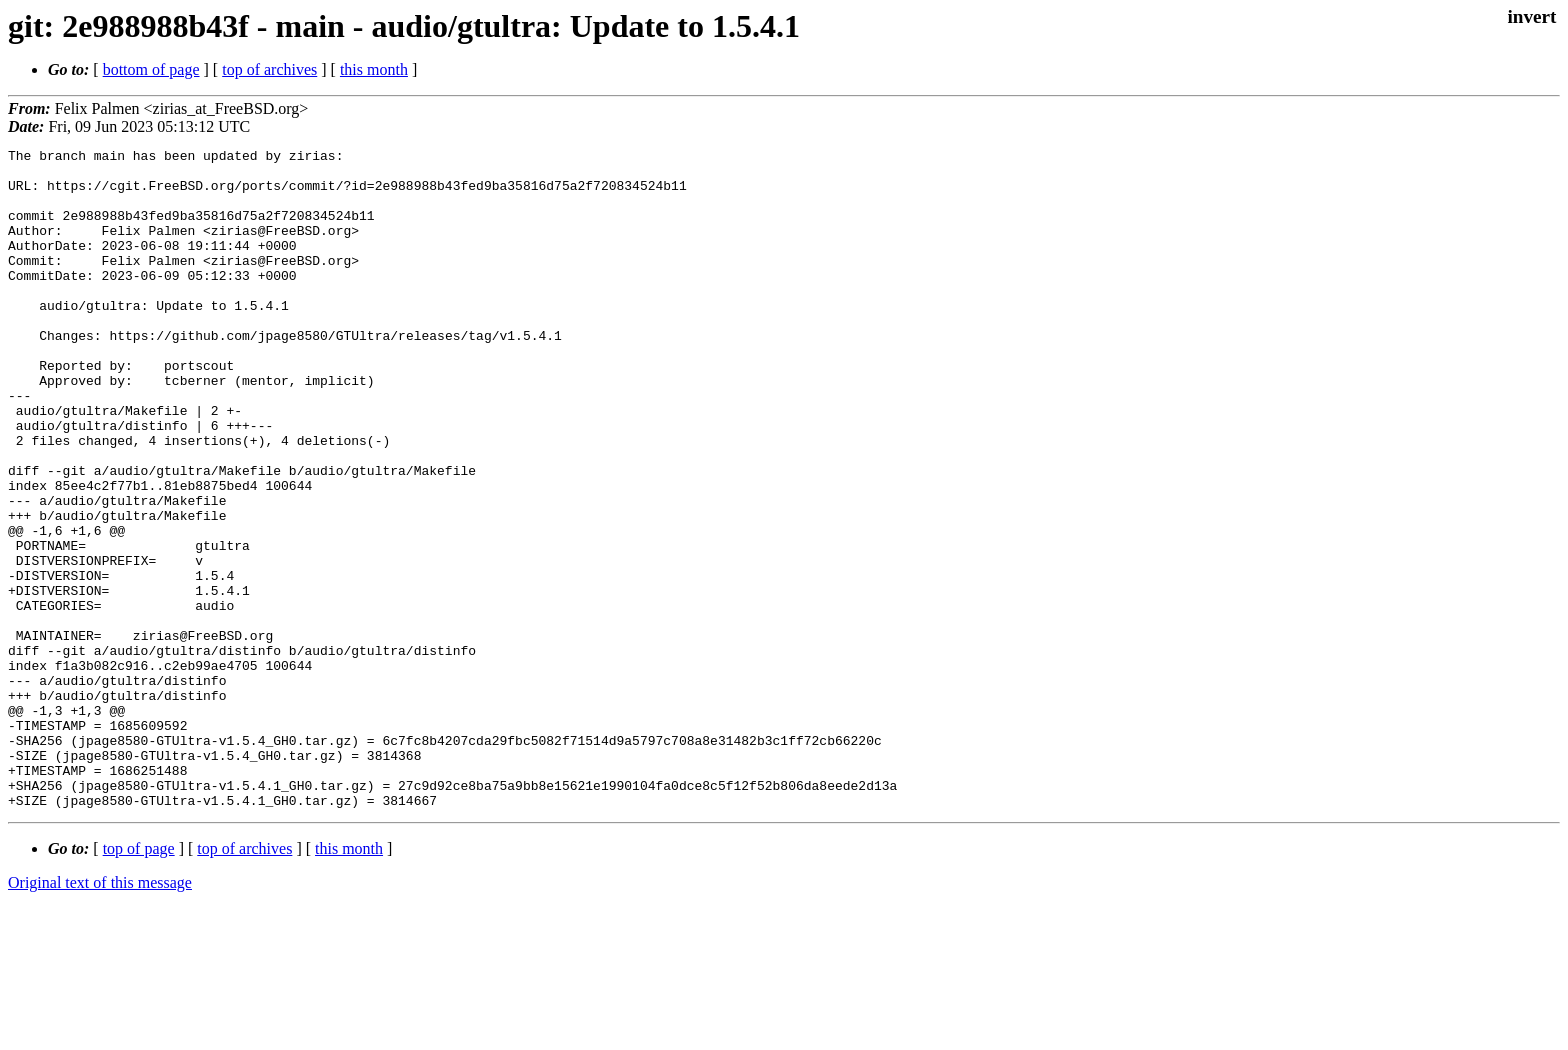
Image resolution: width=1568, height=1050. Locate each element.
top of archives (269, 69)
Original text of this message (100, 1014)
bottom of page (151, 69)
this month (374, 69)
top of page (139, 980)
